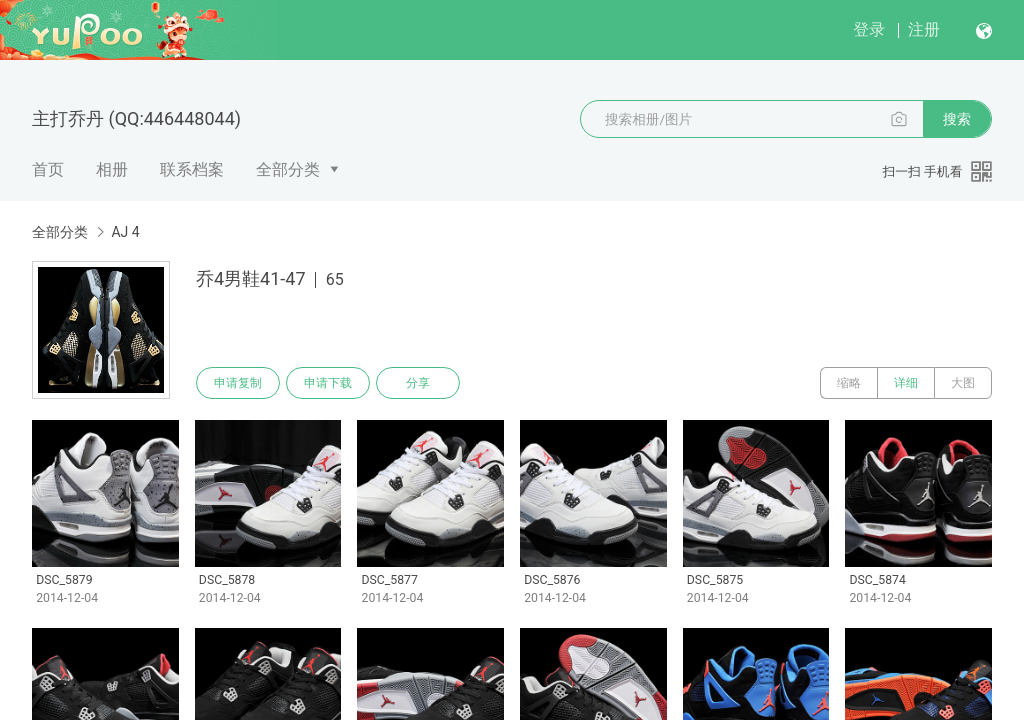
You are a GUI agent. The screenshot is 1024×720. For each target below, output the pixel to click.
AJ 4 (125, 232)
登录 (869, 29)
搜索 (957, 119)
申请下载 (328, 383)
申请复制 (238, 383)
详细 (906, 383)
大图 (963, 383)
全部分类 (288, 169)
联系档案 (192, 169)
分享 (418, 383)
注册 (924, 29)
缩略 (849, 383)
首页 (48, 169)
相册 (112, 169)
